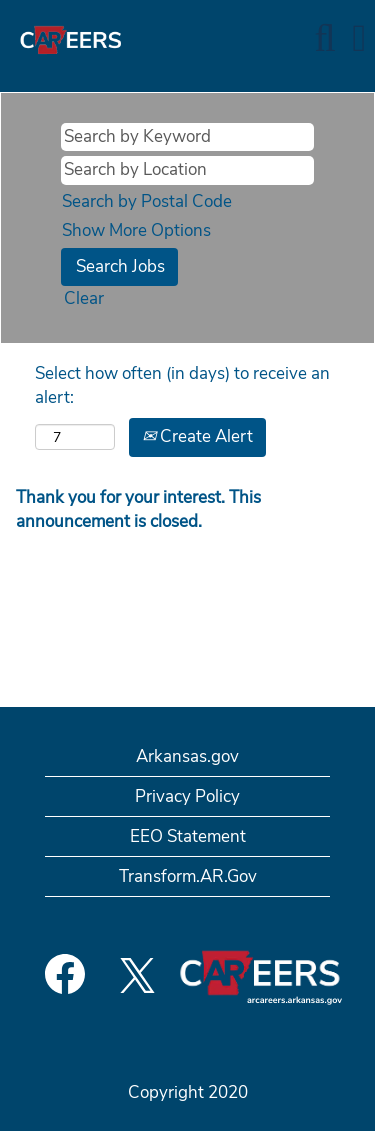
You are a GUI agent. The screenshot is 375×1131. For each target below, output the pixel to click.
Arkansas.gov (187, 756)
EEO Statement (188, 836)
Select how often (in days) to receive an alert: (182, 385)
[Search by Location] (187, 170)
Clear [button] (84, 298)
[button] (359, 39)
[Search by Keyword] (187, 137)
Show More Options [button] (136, 230)
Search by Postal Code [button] (147, 201)
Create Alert (197, 436)
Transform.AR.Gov (188, 876)
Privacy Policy (187, 796)
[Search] (325, 39)
